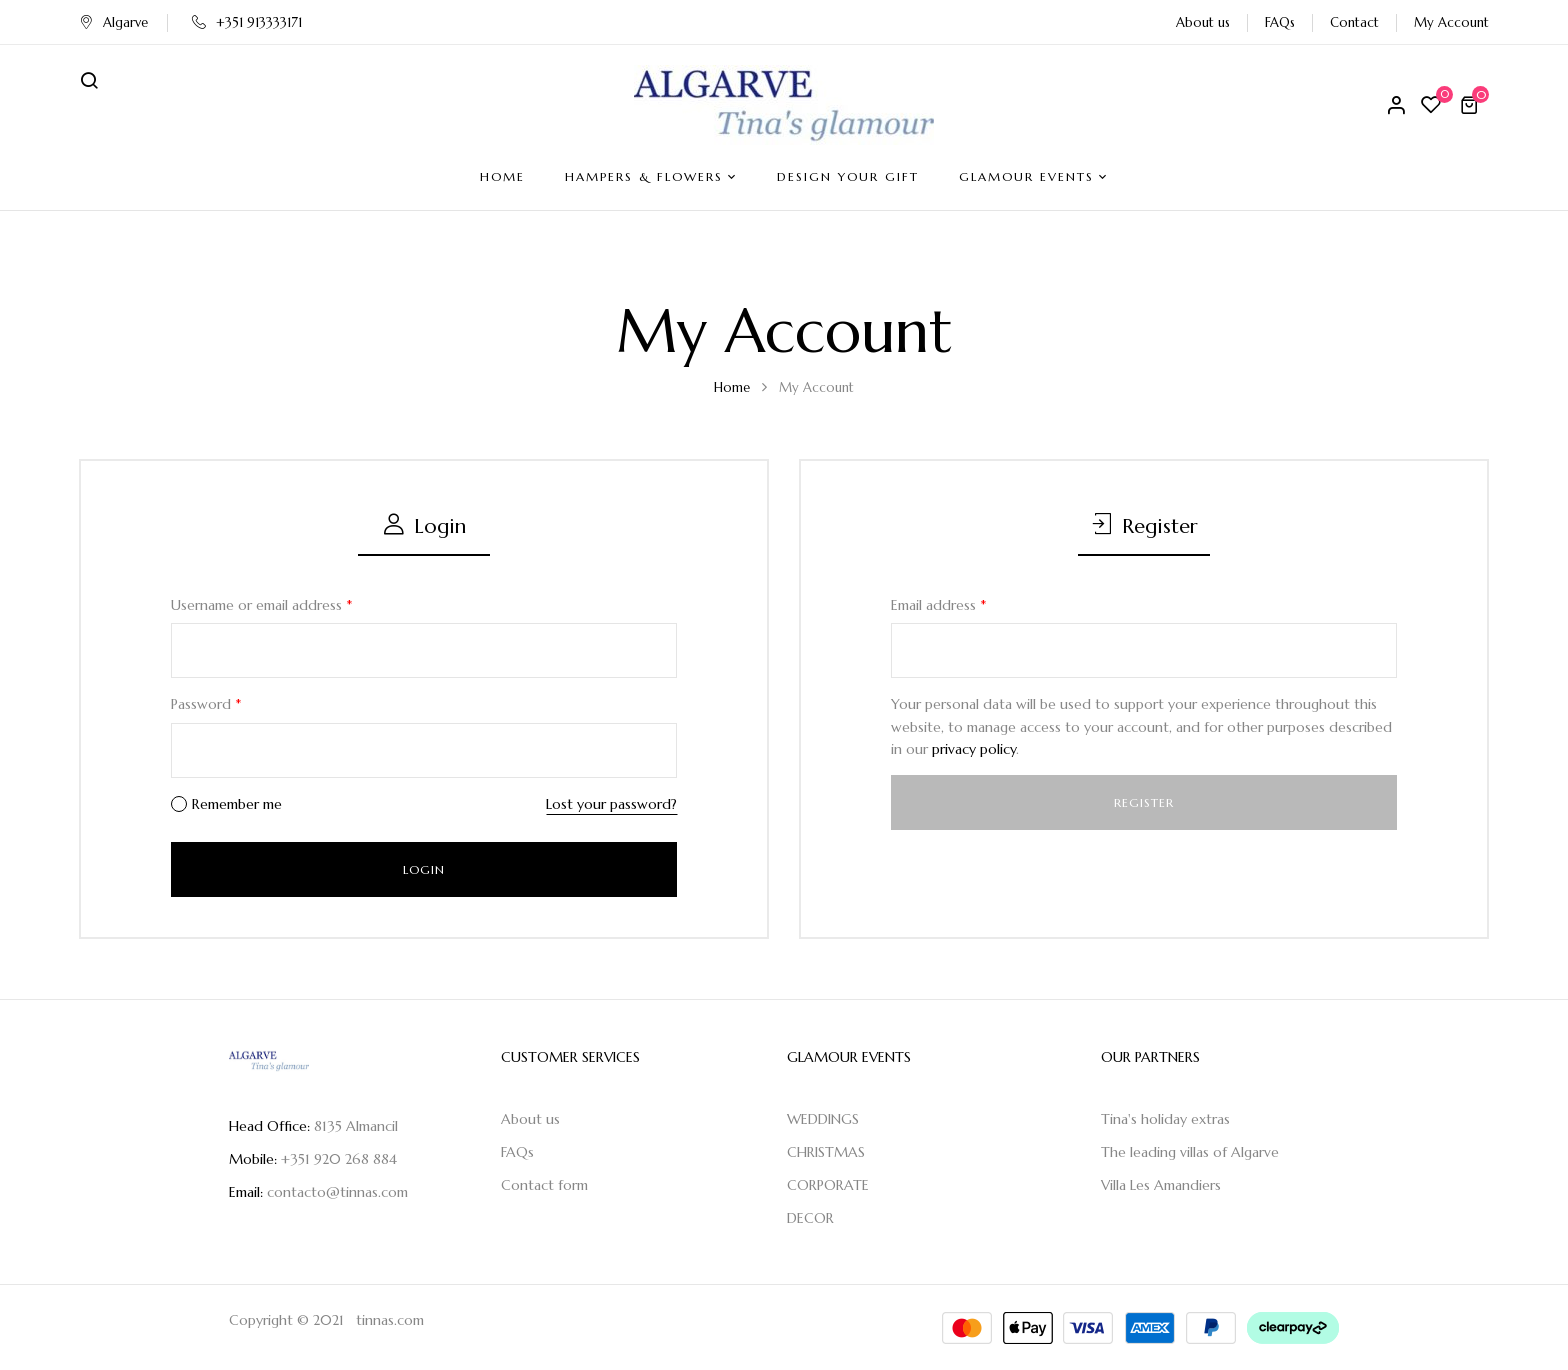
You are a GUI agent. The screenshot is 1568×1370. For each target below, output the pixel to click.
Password (206, 704)
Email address (938, 605)
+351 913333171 (247, 22)
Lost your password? (611, 804)
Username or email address (261, 605)
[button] (1472, 105)
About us (1203, 22)
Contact (1354, 22)
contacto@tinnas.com (337, 1192)
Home (732, 387)
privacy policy (974, 749)
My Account (1451, 22)
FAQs (1280, 22)
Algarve (113, 22)
